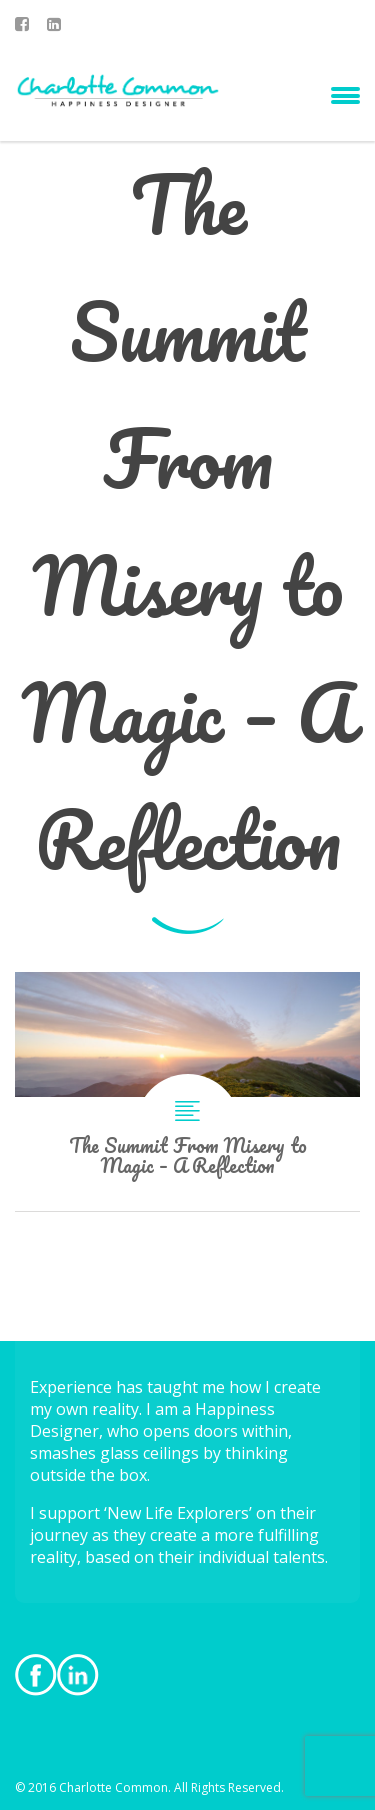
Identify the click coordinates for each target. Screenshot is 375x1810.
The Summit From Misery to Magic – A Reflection (187, 1091)
